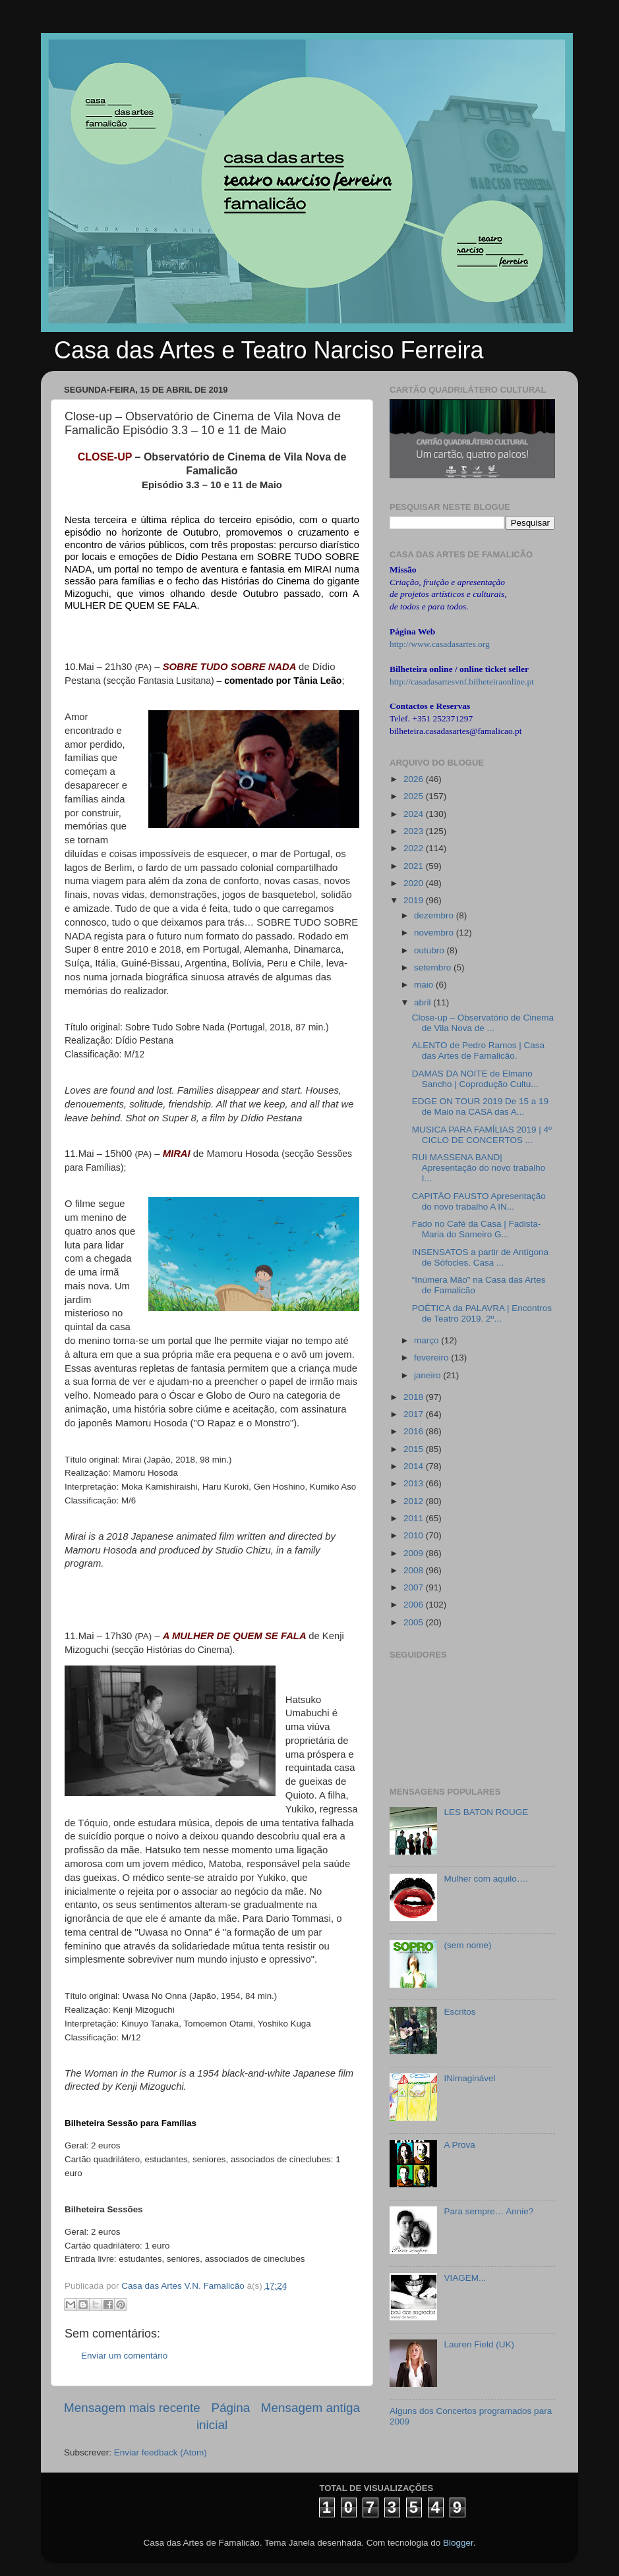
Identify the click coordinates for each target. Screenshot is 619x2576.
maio (425, 985)
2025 (414, 796)
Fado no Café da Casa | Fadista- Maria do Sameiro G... (476, 1229)
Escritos (459, 2012)
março (427, 1340)
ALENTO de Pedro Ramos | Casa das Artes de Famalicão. (478, 1050)
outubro (430, 950)
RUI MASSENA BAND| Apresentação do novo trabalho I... (479, 1167)
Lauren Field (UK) (479, 2344)
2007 (414, 1587)
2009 (414, 1553)
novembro (435, 933)
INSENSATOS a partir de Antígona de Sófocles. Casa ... (480, 1257)
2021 (414, 866)
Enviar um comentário (124, 2356)
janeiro (428, 1375)
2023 (414, 831)
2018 (414, 1397)
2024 (414, 814)
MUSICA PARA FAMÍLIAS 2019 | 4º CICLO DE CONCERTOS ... (482, 1135)
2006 (414, 1605)
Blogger (458, 2543)
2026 (414, 779)
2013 (414, 1483)
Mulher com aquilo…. (486, 1879)
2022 (414, 848)
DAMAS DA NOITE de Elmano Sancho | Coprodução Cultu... (475, 1079)
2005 (414, 1622)
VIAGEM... (465, 2278)
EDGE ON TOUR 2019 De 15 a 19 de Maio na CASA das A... (480, 1106)
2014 (414, 1466)
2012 (414, 1501)
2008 (414, 1570)
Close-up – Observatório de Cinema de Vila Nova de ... (483, 1023)
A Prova (459, 2145)
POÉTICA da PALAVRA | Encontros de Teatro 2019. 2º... (482, 1313)
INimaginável (469, 2078)
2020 (414, 883)
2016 (414, 1431)
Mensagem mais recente (132, 2408)
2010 (414, 1535)
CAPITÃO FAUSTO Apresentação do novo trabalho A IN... (479, 1201)
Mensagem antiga (310, 2408)
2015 (414, 1449)
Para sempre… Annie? (488, 2211)
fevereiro (432, 1357)
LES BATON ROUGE (486, 1812)
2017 (414, 1414)
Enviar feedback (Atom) (160, 2452)
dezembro (435, 915)
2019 (414, 900)
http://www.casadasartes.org (440, 644)
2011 (414, 1518)
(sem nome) (467, 1945)
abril (423, 1002)
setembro (434, 967)
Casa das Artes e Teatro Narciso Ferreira (269, 350)
